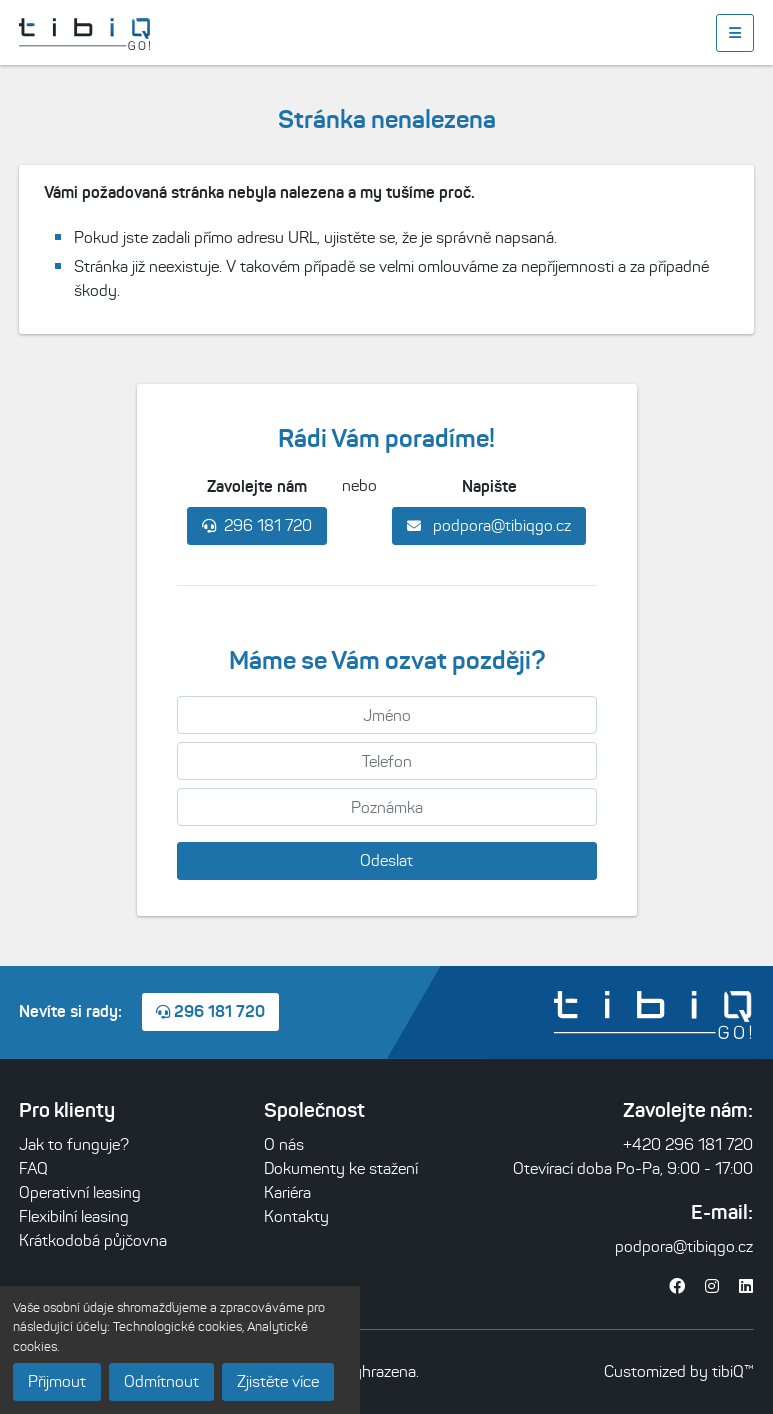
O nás (284, 1144)
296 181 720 (257, 525)
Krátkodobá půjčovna (93, 1240)
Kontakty (296, 1216)
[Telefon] (387, 761)
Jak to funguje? (74, 1144)
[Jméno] (387, 715)
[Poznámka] (387, 807)
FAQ (33, 1168)
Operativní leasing (80, 1192)
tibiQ (728, 1371)
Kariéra (287, 1192)
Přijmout (57, 1381)
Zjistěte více (278, 1381)
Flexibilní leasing (74, 1216)
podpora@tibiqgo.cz (489, 525)
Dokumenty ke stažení (341, 1168)
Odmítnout (161, 1381)
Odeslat (386, 860)
